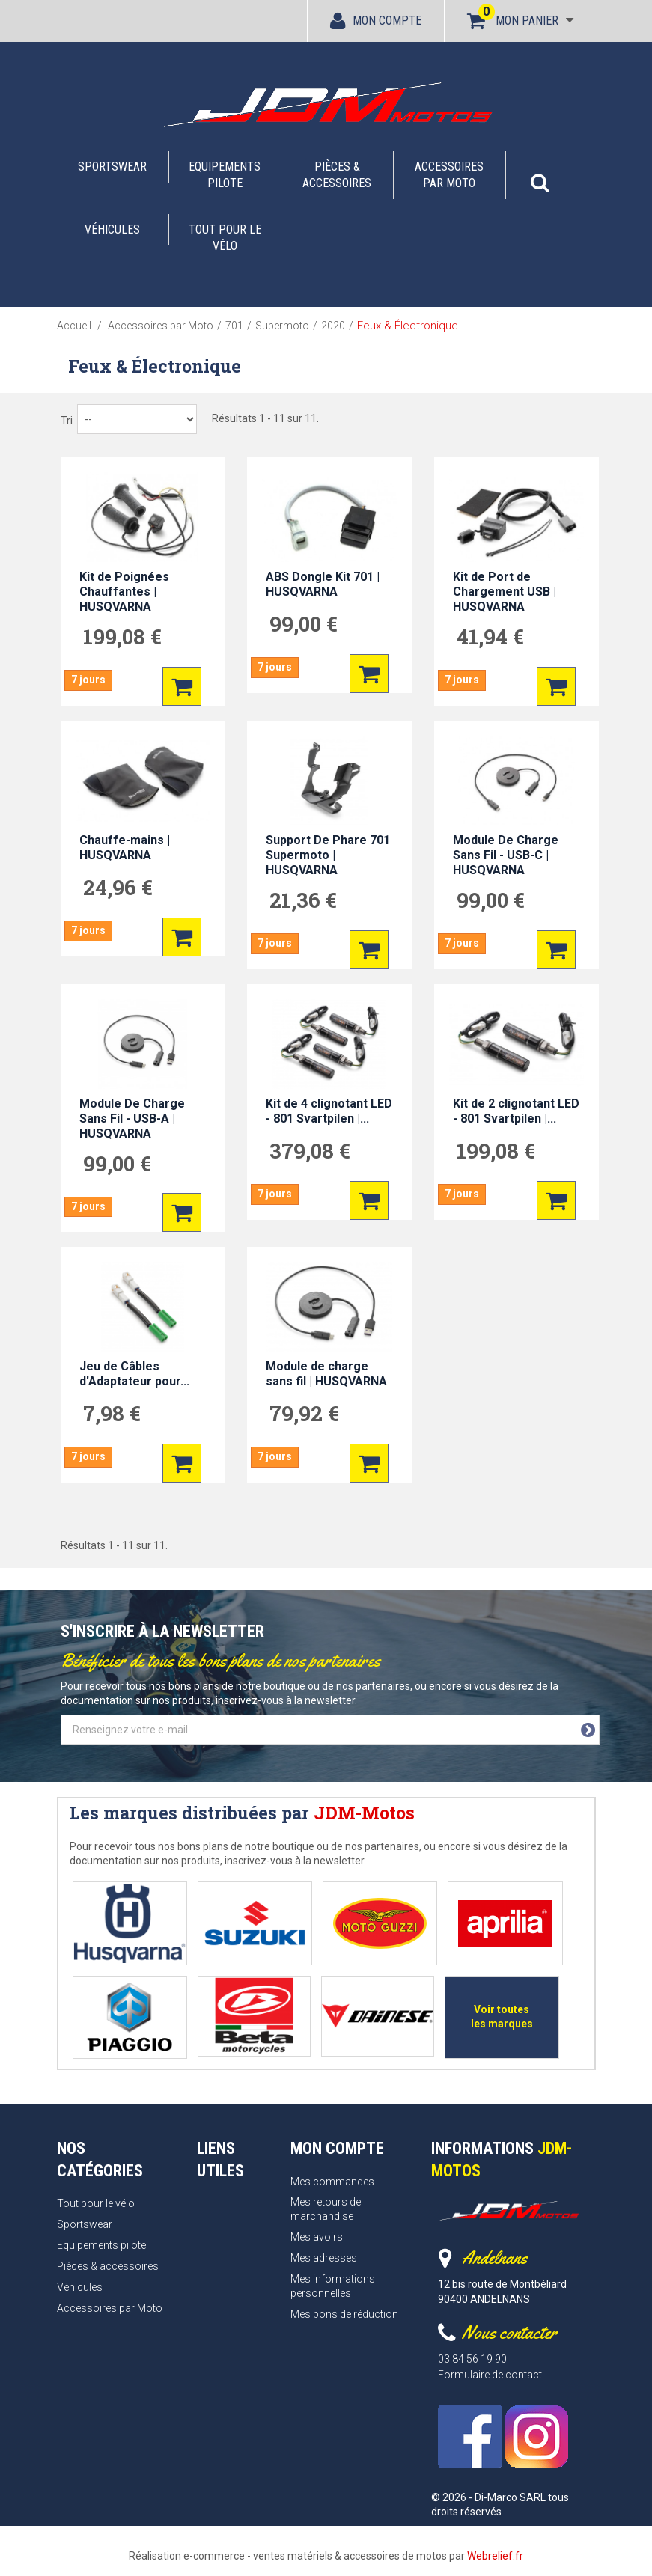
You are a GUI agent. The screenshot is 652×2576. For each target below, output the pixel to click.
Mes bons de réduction (344, 2309)
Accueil (74, 326)
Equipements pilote (225, 174)
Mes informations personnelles (332, 2281)
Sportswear (112, 166)
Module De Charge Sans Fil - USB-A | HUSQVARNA (132, 1118)
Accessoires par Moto (449, 174)
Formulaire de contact (490, 2370)
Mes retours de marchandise (325, 2204)
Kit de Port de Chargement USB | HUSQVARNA (504, 592)
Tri (67, 421)
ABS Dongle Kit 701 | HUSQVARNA (323, 584)
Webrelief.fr (495, 2551)
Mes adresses (323, 2253)
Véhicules (112, 229)
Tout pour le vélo (225, 237)
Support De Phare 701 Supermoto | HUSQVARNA (328, 855)
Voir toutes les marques (499, 2013)
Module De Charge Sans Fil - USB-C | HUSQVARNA (505, 855)
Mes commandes (332, 2176)
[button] (540, 175)
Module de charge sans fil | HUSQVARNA (326, 1373)
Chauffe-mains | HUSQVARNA (124, 847)
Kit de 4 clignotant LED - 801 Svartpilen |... (329, 1111)
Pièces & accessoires (336, 174)
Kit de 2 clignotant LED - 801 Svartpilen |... (516, 1111)
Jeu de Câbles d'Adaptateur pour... (134, 1373)
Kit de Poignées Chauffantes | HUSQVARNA (124, 592)
